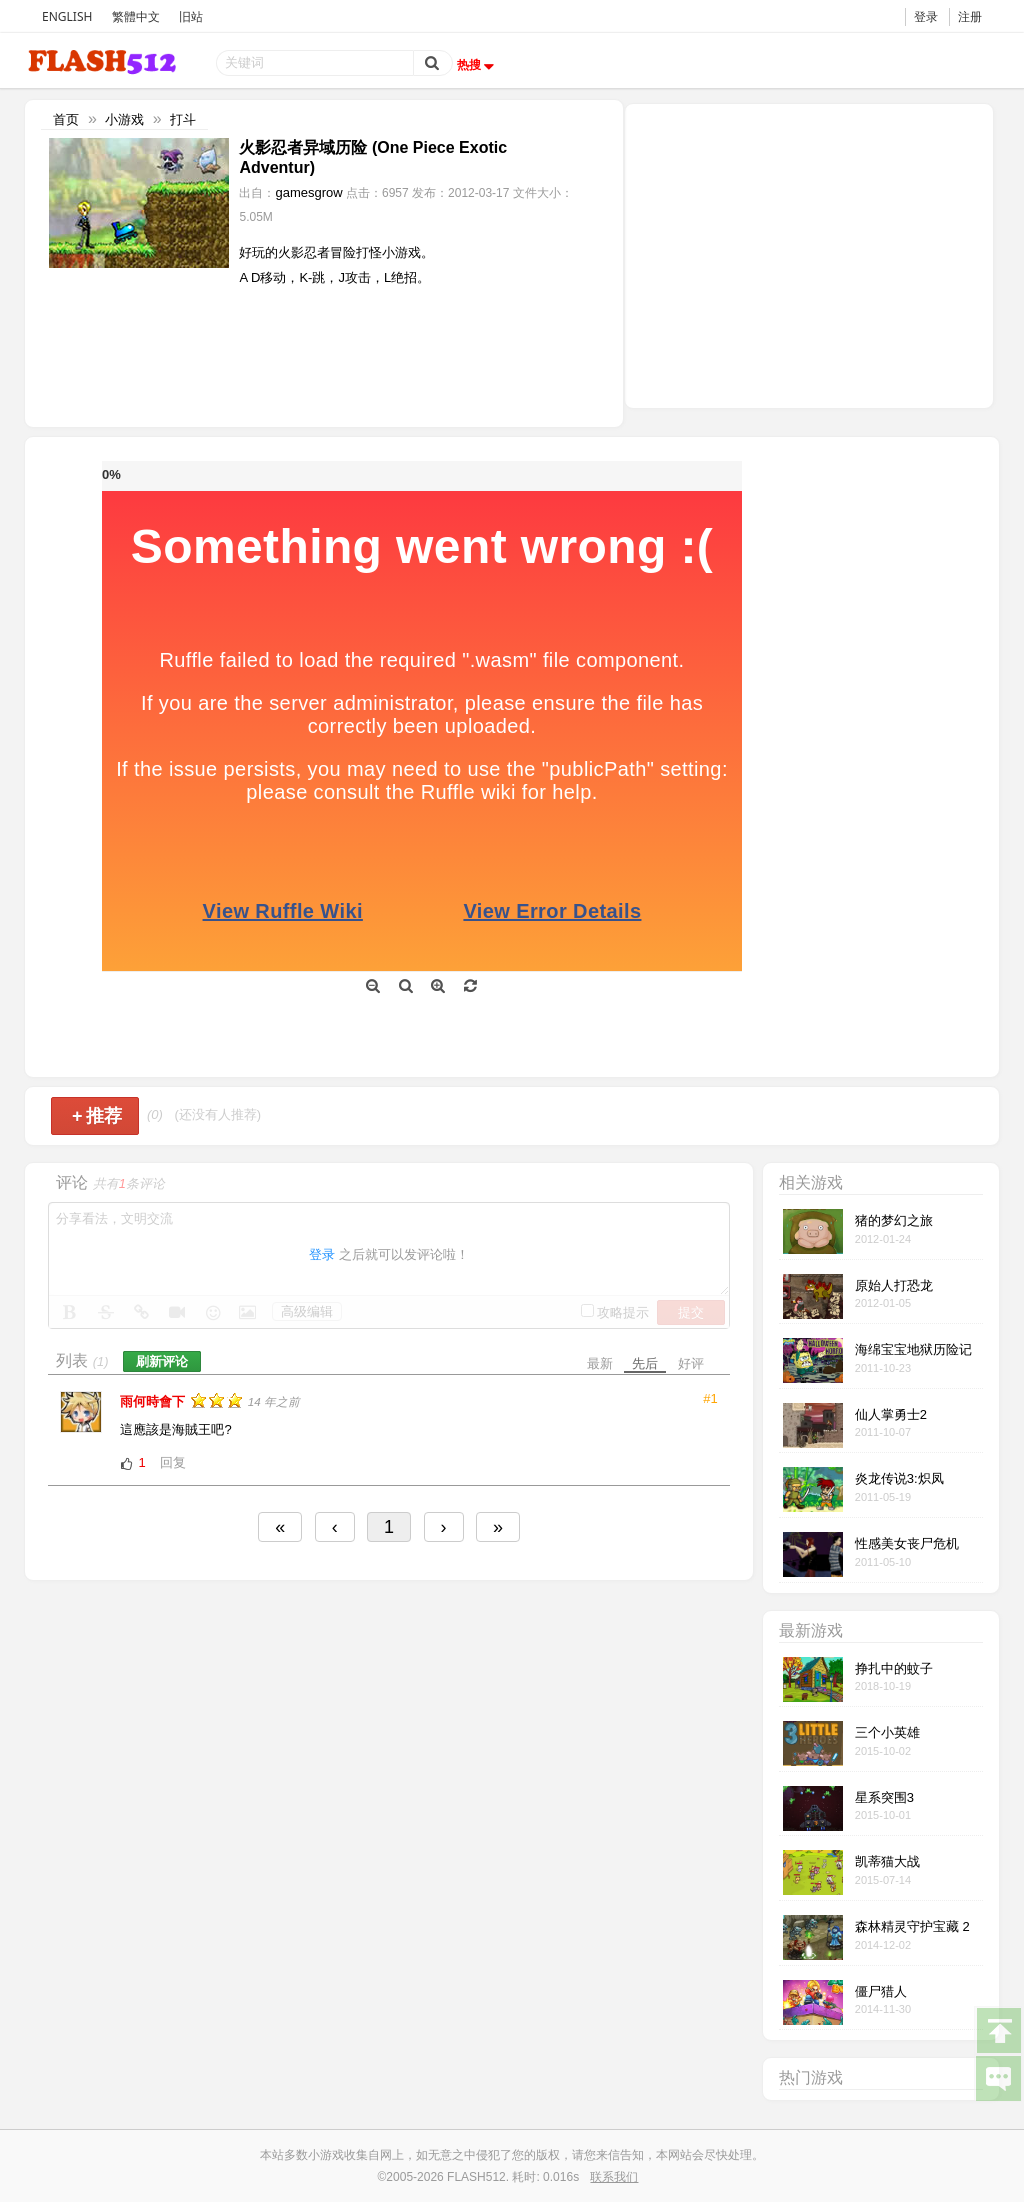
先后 (645, 1363)
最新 (600, 1363)
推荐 (97, 1116)
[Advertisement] (809, 254)
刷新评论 (162, 1361)
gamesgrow (308, 192)
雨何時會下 (154, 1401)
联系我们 (614, 2177)
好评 (691, 1363)
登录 (926, 16)
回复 (173, 1462)
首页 (66, 119)
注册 (970, 16)
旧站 (191, 16)
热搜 (478, 65)
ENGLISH (67, 16)
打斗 (183, 119)
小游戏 (124, 119)
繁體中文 (136, 16)
